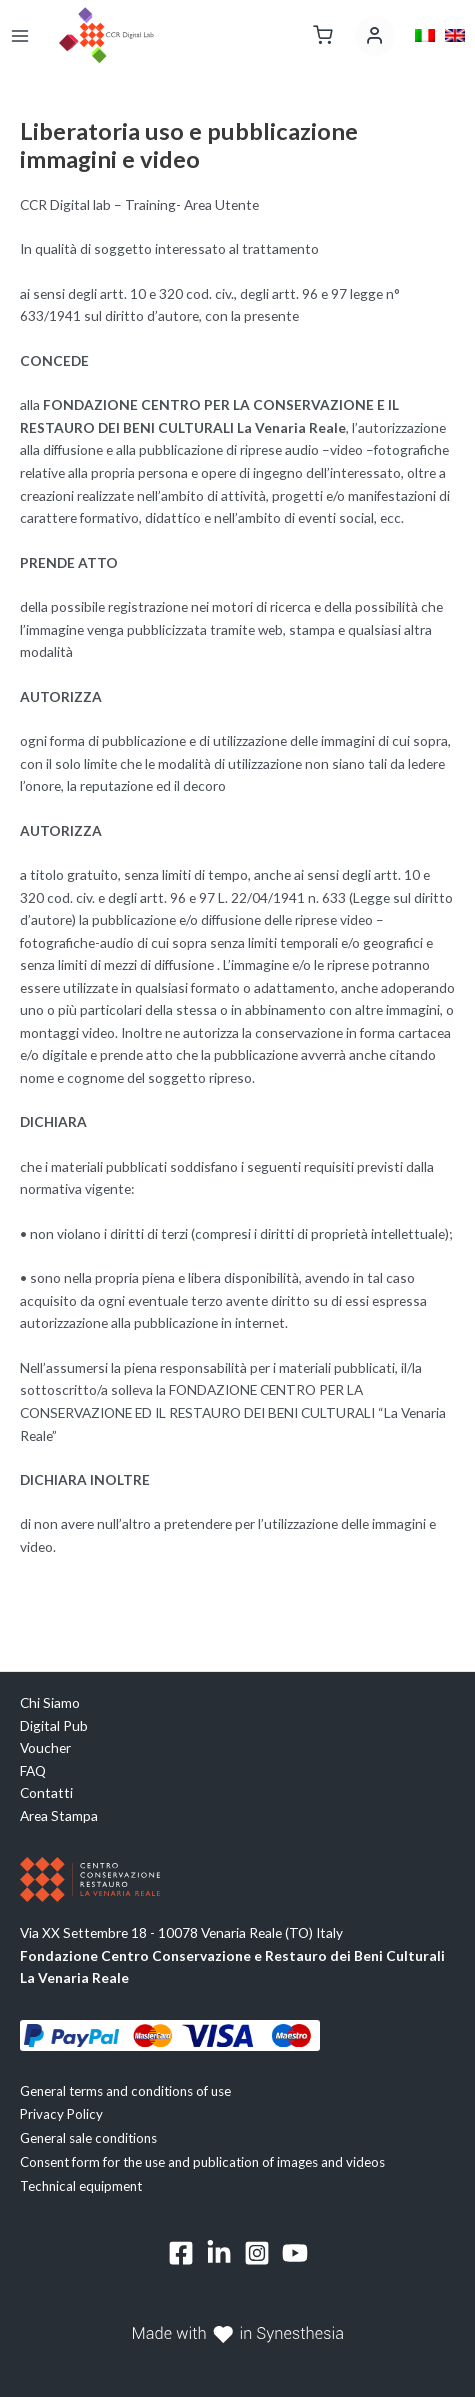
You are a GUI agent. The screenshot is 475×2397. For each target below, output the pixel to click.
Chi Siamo (50, 1702)
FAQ (33, 1770)
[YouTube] (295, 2253)
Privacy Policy (61, 2114)
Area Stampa (59, 1815)
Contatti (46, 1792)
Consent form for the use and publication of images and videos (202, 2162)
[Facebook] (181, 2253)
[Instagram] (257, 2253)
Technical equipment (81, 2186)
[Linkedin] (219, 2253)
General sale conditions (88, 2138)
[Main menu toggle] (19, 35)
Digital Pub (54, 1725)
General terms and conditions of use (125, 2091)
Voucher (45, 1747)
